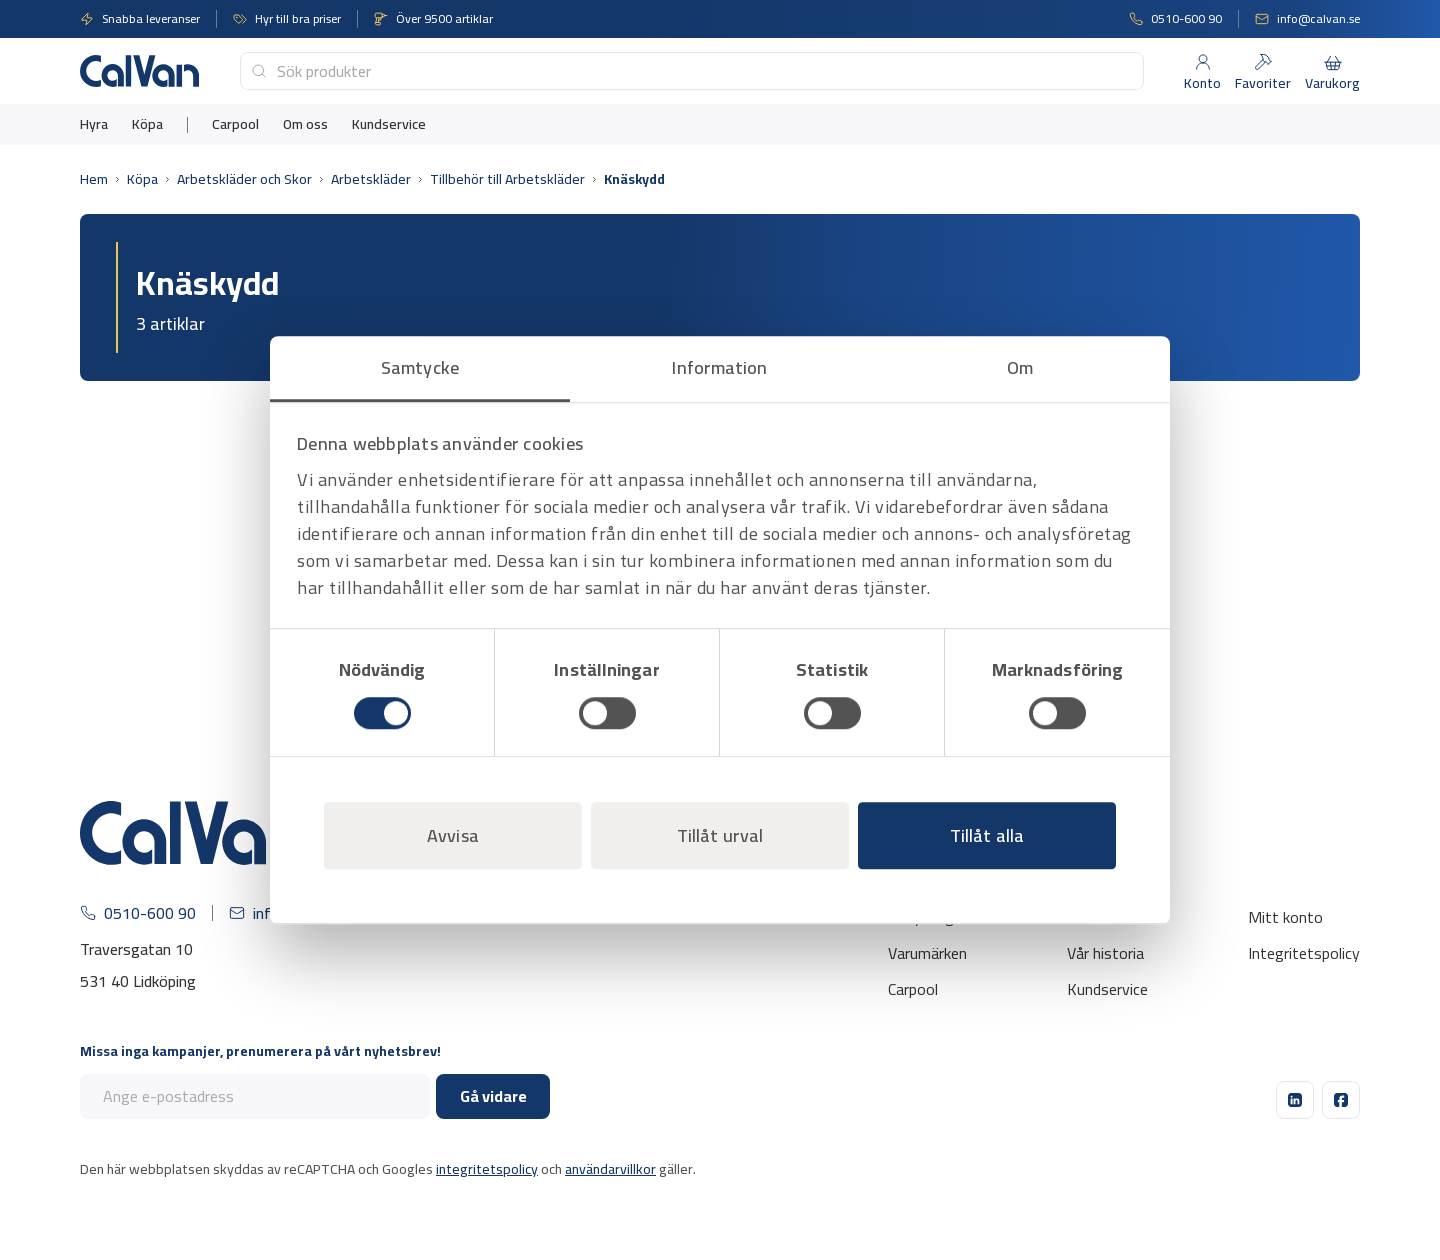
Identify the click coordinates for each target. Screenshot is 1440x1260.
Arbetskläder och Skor (244, 179)
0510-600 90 (1186, 19)
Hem (94, 179)
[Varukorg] (1333, 62)
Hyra (94, 124)
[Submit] (259, 71)
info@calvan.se (1318, 19)
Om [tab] (1020, 367)
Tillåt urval (720, 835)
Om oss (305, 124)
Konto (1202, 83)
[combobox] (692, 71)
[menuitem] (94, 124)
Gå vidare (493, 1096)
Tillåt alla (987, 835)
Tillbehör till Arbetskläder (507, 179)
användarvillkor (610, 1169)
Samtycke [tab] (420, 367)
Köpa (147, 124)
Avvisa (453, 835)
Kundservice (389, 124)
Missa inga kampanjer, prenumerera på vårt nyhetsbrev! (260, 1051)
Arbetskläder (371, 179)
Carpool (235, 124)
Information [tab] (719, 367)
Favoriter (1263, 83)
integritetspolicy (487, 1169)
